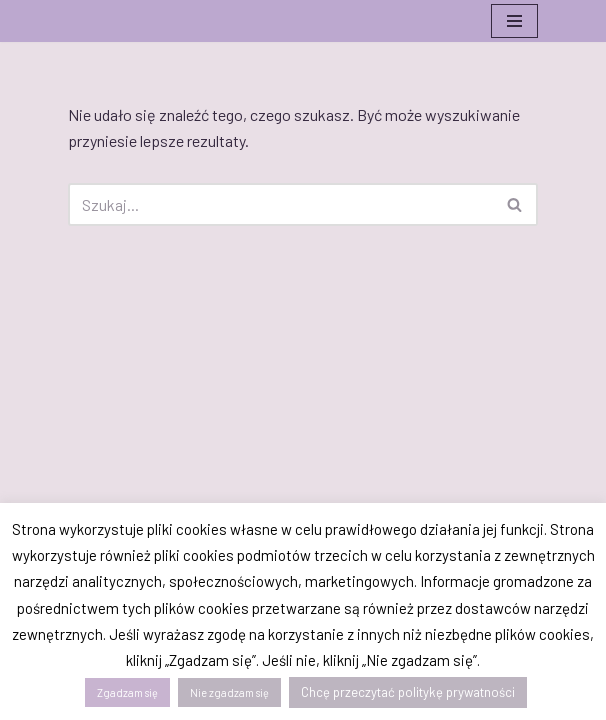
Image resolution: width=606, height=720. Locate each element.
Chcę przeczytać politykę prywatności (408, 692)
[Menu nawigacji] (514, 21)
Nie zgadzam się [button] (229, 692)
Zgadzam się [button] (127, 692)
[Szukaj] (280, 204)
